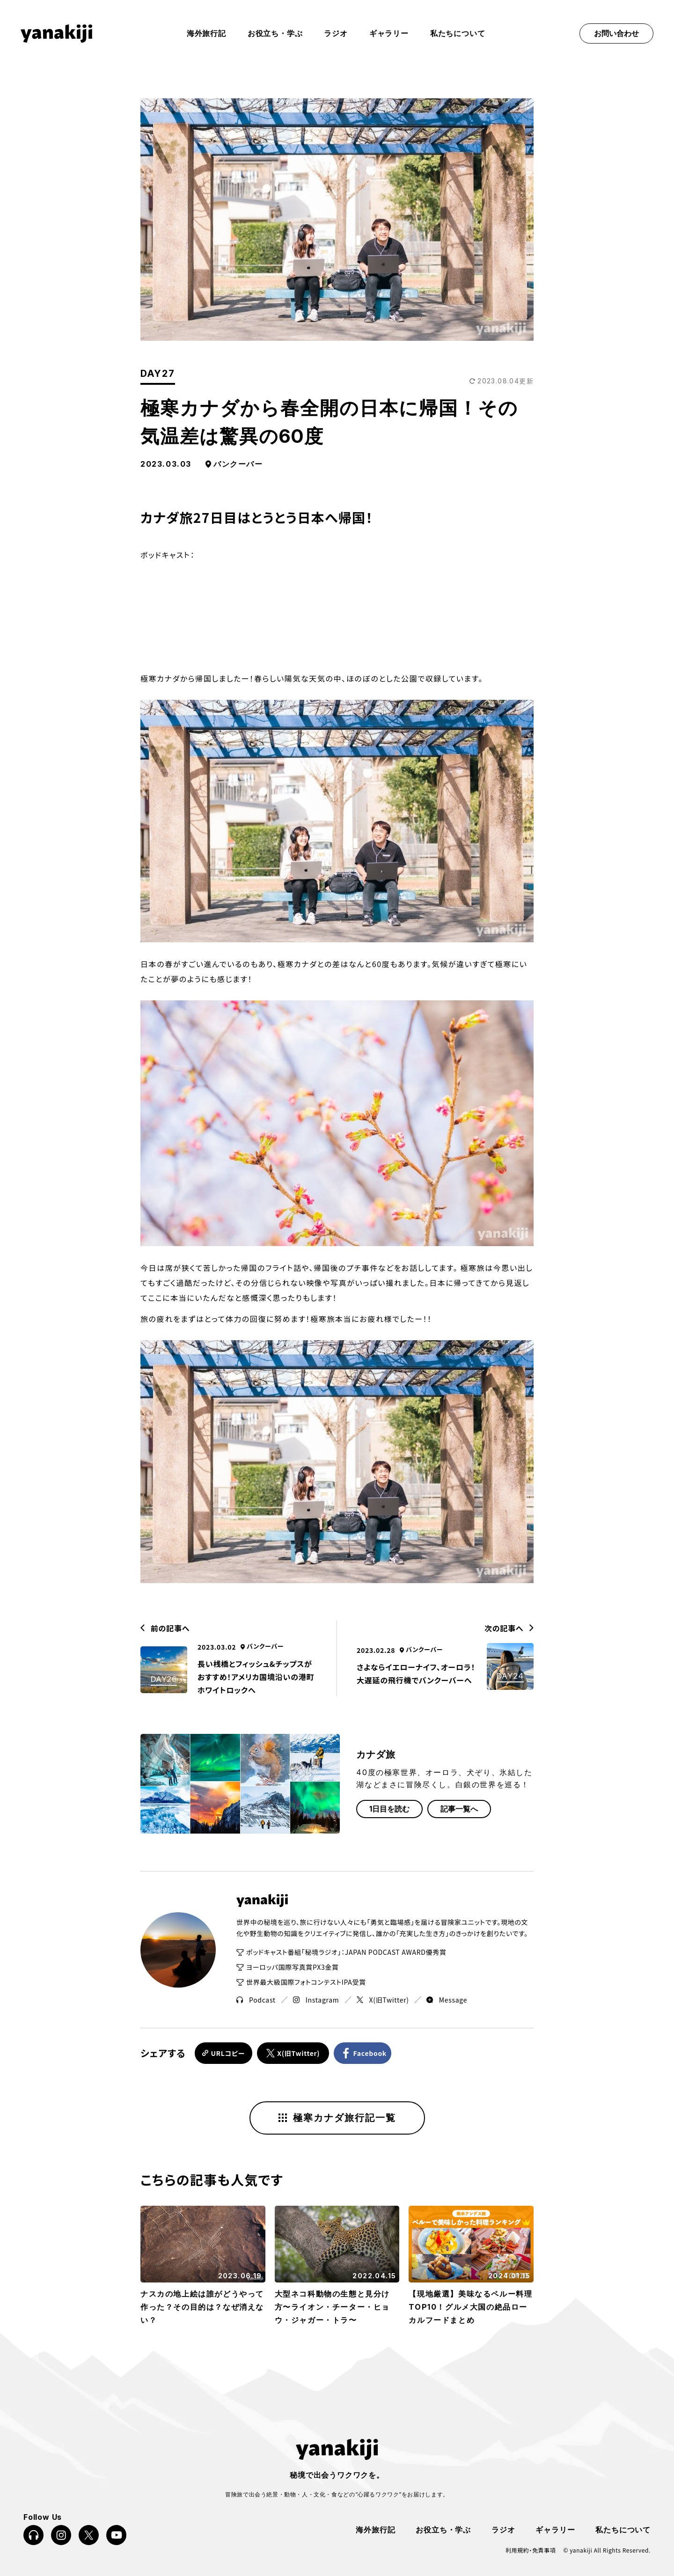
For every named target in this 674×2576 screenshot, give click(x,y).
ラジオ (335, 33)
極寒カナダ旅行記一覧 (337, 2116)
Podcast (256, 1999)
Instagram (316, 1999)
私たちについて (457, 33)
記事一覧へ (459, 1808)
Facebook (372, 2053)
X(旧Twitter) (383, 1999)
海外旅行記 (375, 2528)
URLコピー (226, 2052)
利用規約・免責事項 (531, 2549)
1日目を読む (389, 1808)
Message (446, 1999)
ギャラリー (389, 33)
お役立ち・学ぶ (275, 33)
